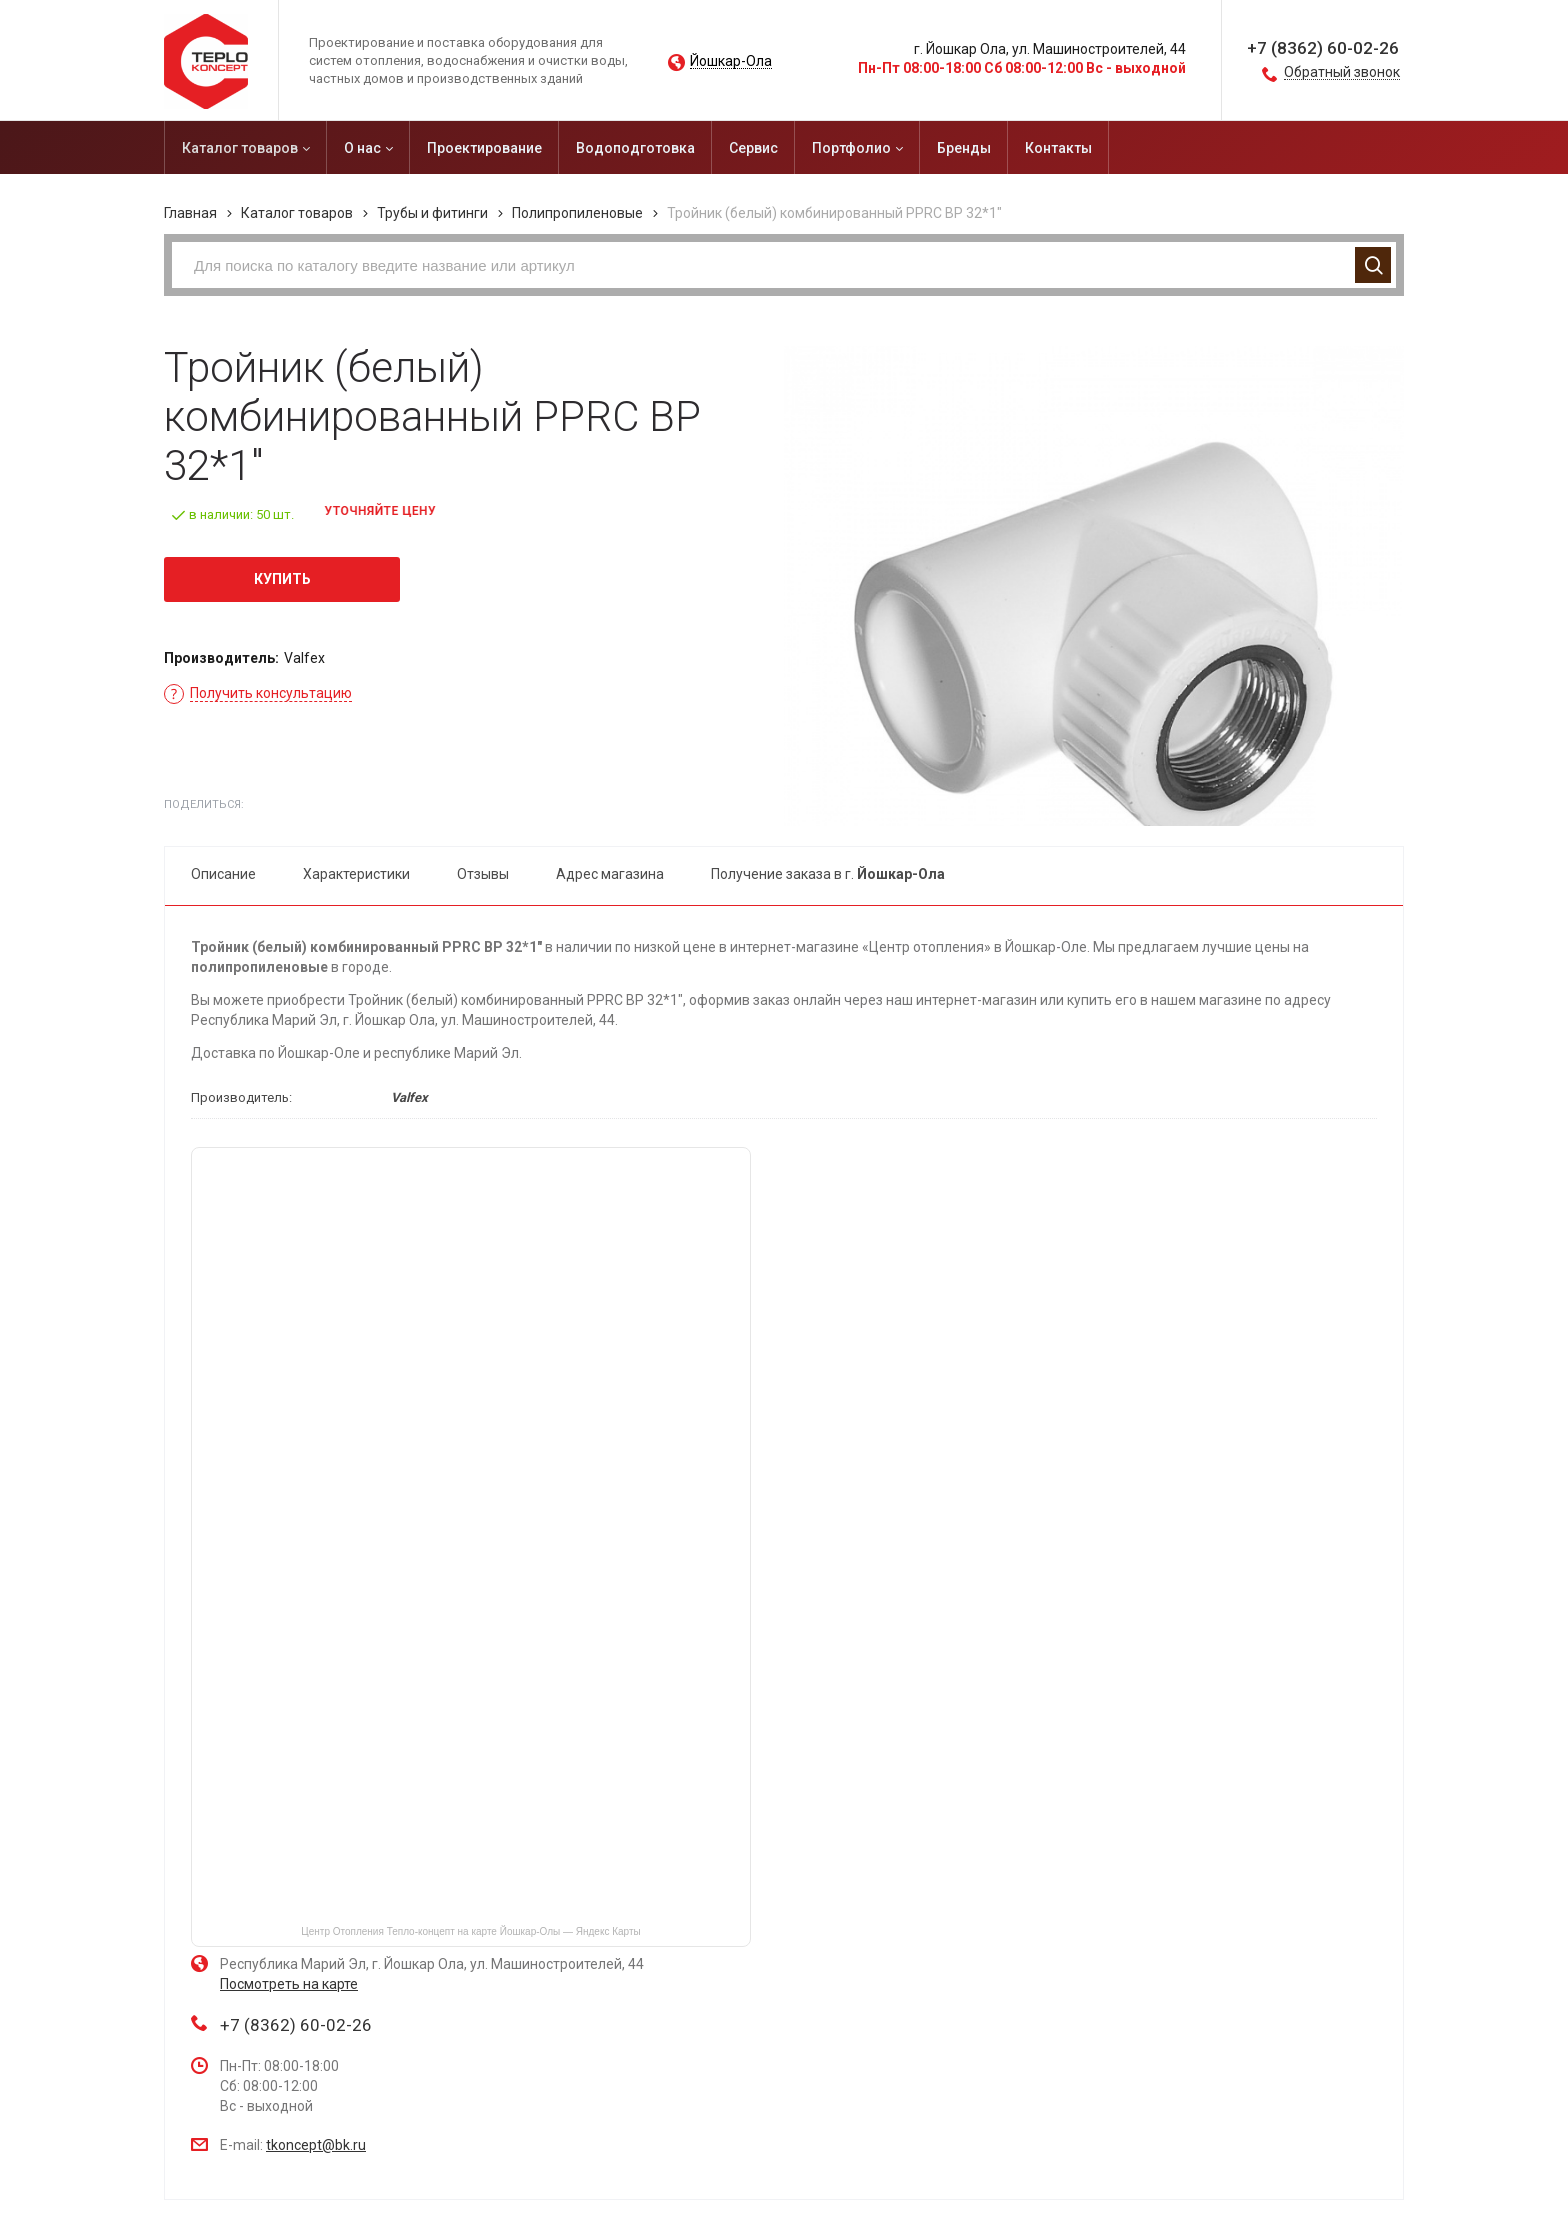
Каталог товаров (297, 213)
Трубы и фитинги (432, 213)
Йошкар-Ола (731, 61)
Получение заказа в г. (828, 874)
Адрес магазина (610, 874)
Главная (190, 213)
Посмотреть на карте (289, 1984)
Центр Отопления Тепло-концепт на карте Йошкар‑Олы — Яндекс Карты (470, 1931)
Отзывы (483, 874)
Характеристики (356, 874)
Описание (223, 874)
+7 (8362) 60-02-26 (1323, 48)
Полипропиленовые (577, 213)
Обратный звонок (1342, 72)
